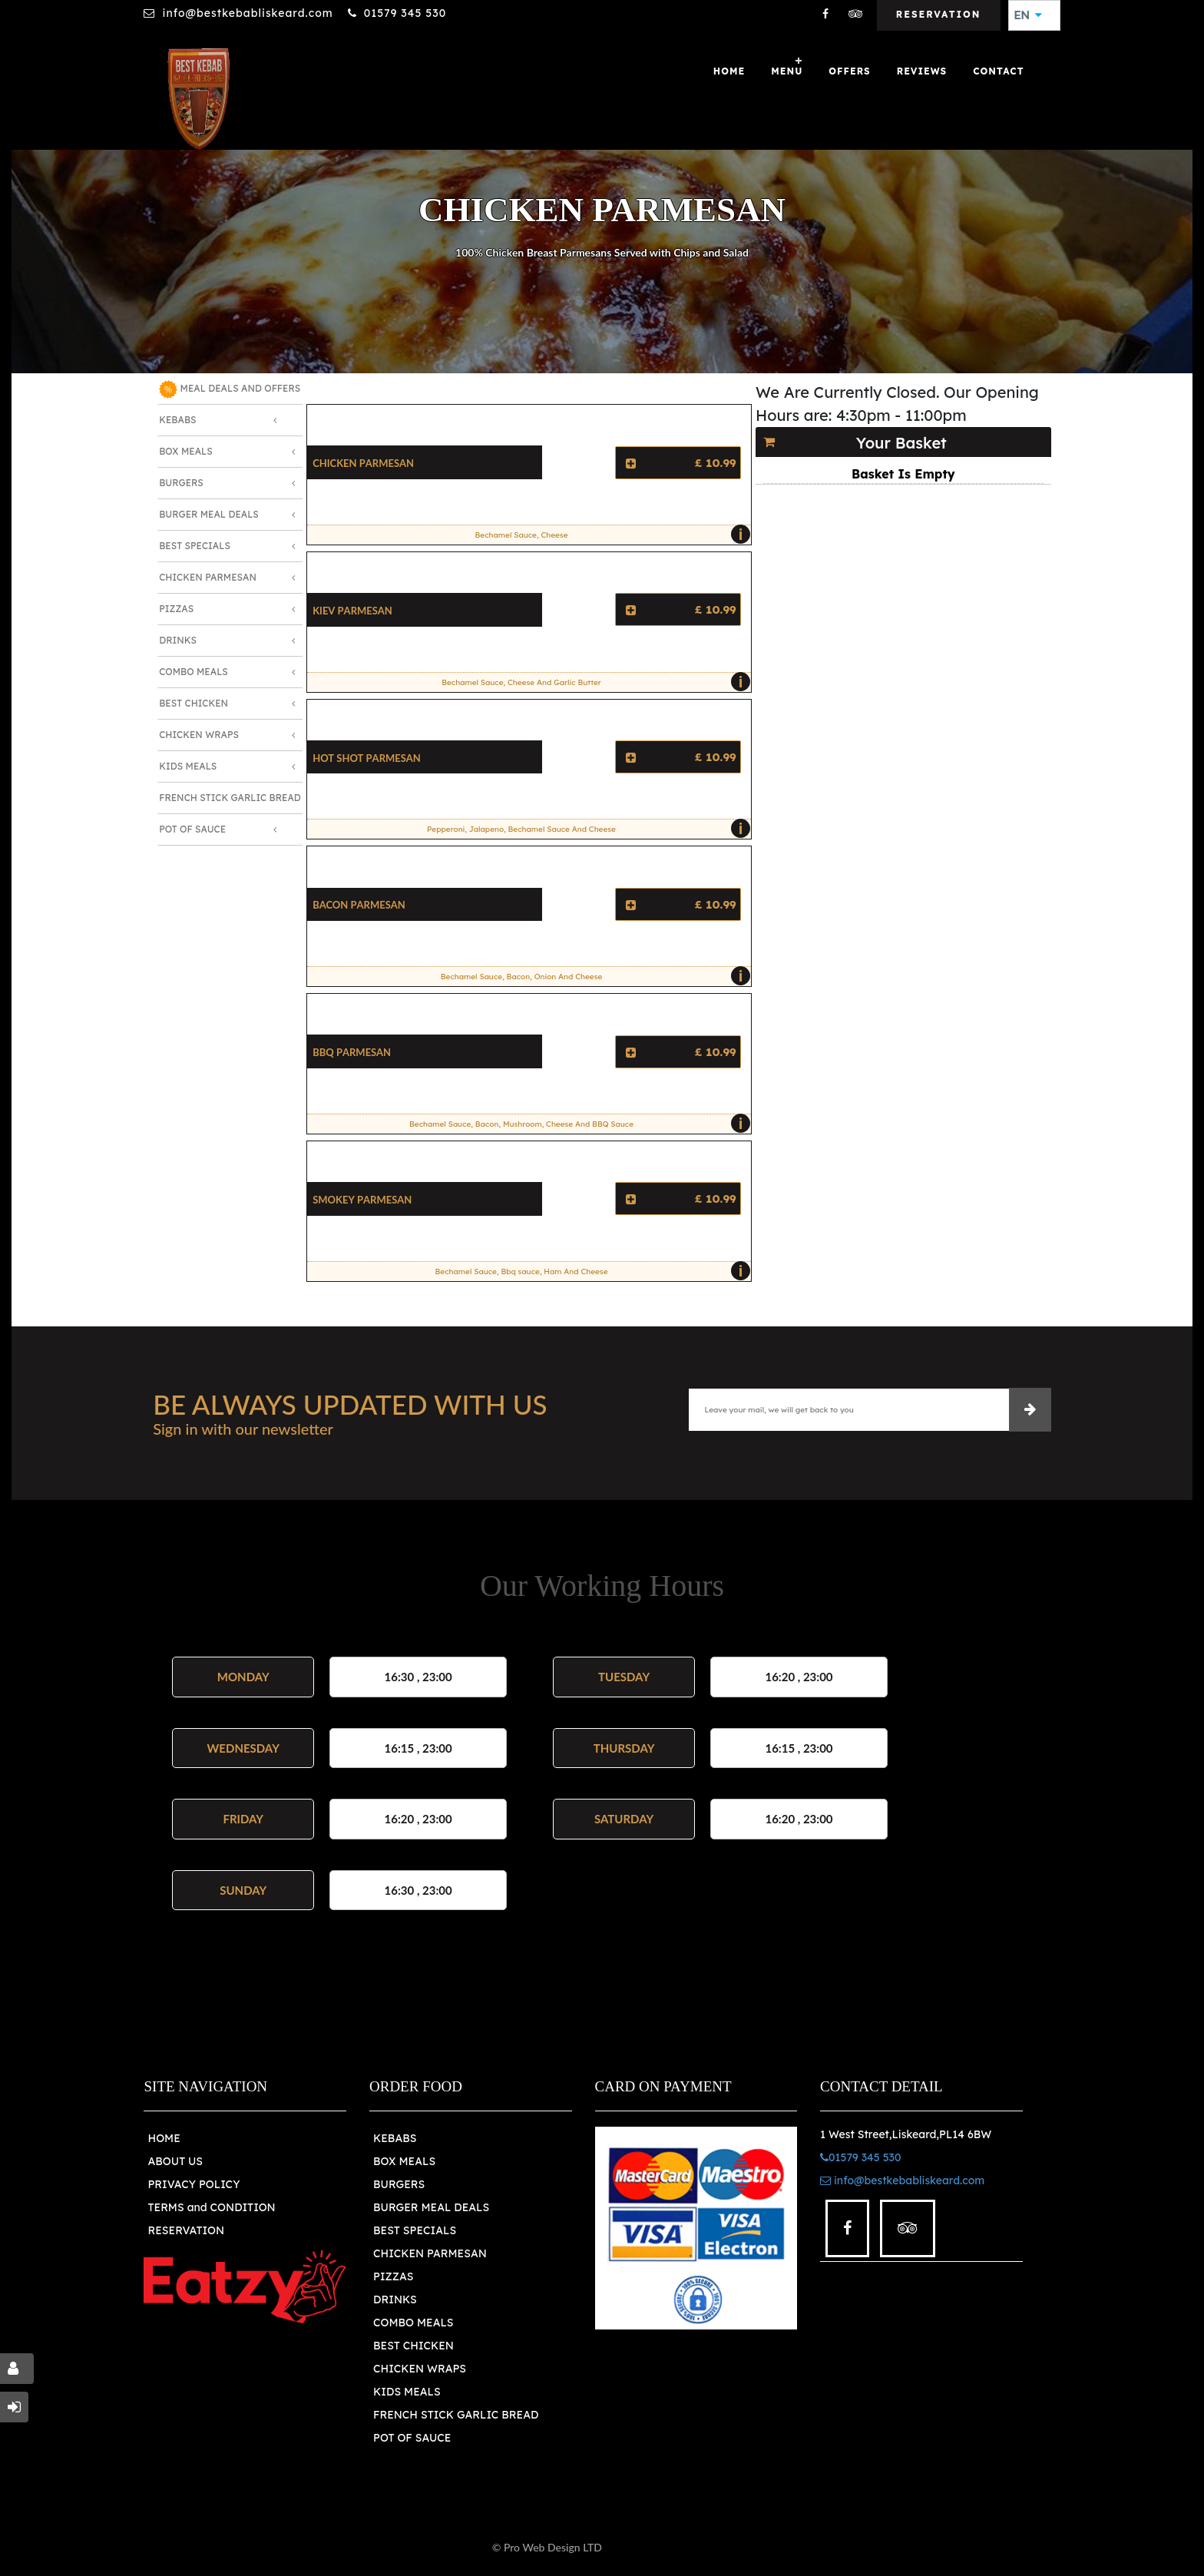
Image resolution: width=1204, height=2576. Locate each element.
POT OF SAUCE (412, 2438)
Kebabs (177, 419)
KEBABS (394, 2138)
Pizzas (176, 608)
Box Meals (186, 451)
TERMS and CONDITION (211, 2207)
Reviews (922, 71)
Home (729, 71)
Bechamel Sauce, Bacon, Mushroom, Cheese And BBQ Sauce (576, 1124)
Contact (998, 71)
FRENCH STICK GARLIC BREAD (455, 2415)
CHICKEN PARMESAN (430, 2253)
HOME (163, 2138)
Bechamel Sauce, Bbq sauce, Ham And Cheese (589, 1271)
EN (1028, 15)
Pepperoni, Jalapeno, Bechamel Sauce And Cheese (585, 829)
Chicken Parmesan (207, 577)
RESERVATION (185, 2230)
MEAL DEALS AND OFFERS (229, 389)
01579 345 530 (405, 13)
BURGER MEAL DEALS (431, 2207)
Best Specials (194, 545)
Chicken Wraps (199, 734)
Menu (786, 71)
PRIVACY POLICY (193, 2184)
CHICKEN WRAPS (419, 2369)
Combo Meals (193, 671)
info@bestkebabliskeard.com (247, 13)
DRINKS (395, 2299)
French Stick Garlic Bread (230, 797)
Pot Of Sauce (192, 829)
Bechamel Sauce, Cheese (609, 535)
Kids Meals (188, 766)
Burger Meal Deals (209, 514)
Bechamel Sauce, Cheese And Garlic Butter (592, 682)
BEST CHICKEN (413, 2346)
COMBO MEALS (413, 2322)
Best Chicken (193, 703)
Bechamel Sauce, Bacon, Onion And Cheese (592, 976)
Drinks (178, 640)
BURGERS (399, 2184)
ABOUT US (175, 2161)
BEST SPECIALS (414, 2230)
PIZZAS (393, 2276)
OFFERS (849, 71)
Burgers (181, 482)
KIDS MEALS (407, 2392)
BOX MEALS (404, 2161)
